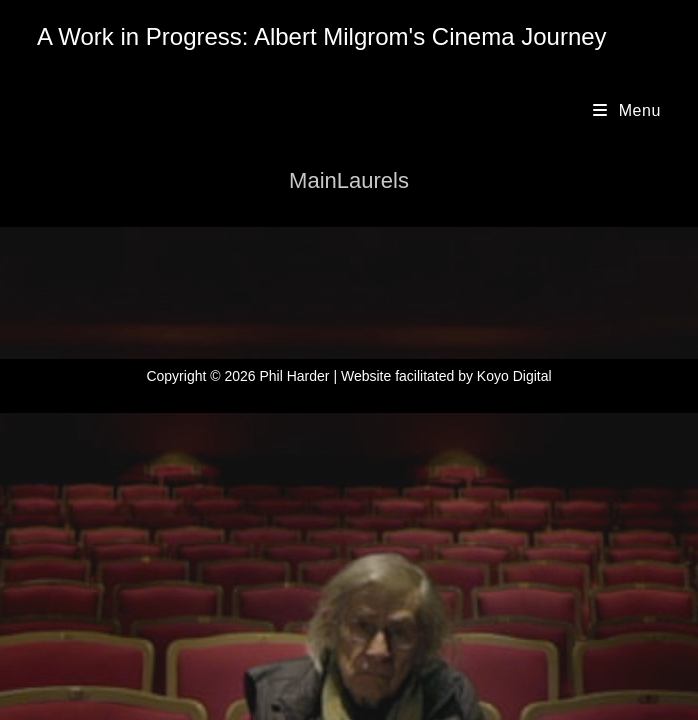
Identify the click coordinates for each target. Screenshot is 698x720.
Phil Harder (294, 376)
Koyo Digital (514, 376)
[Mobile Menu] (627, 110)
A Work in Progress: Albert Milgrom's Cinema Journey (322, 36)
